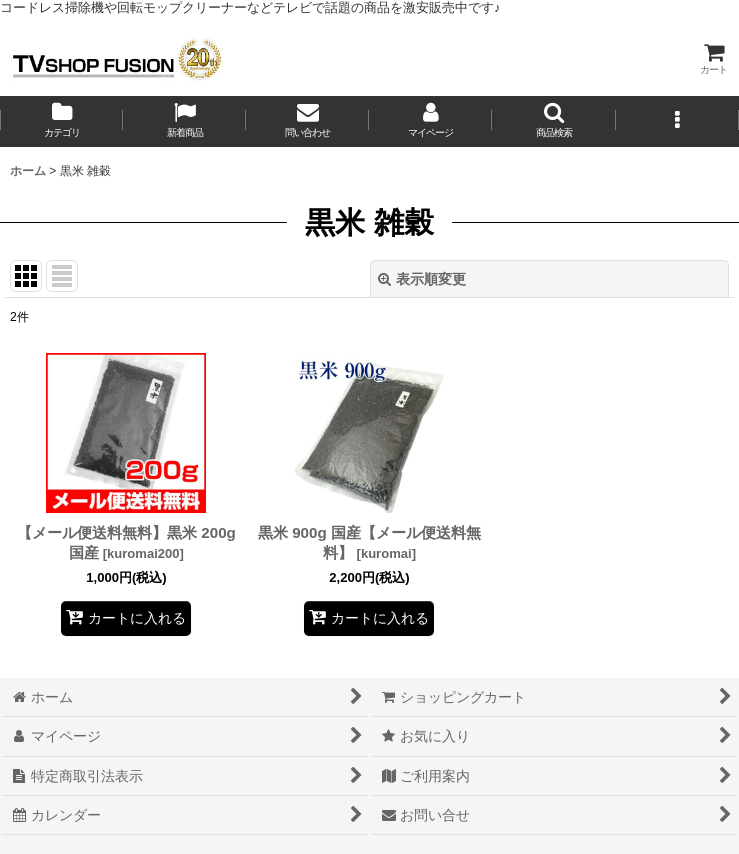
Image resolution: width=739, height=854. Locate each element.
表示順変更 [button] (422, 279)
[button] (553, 121)
